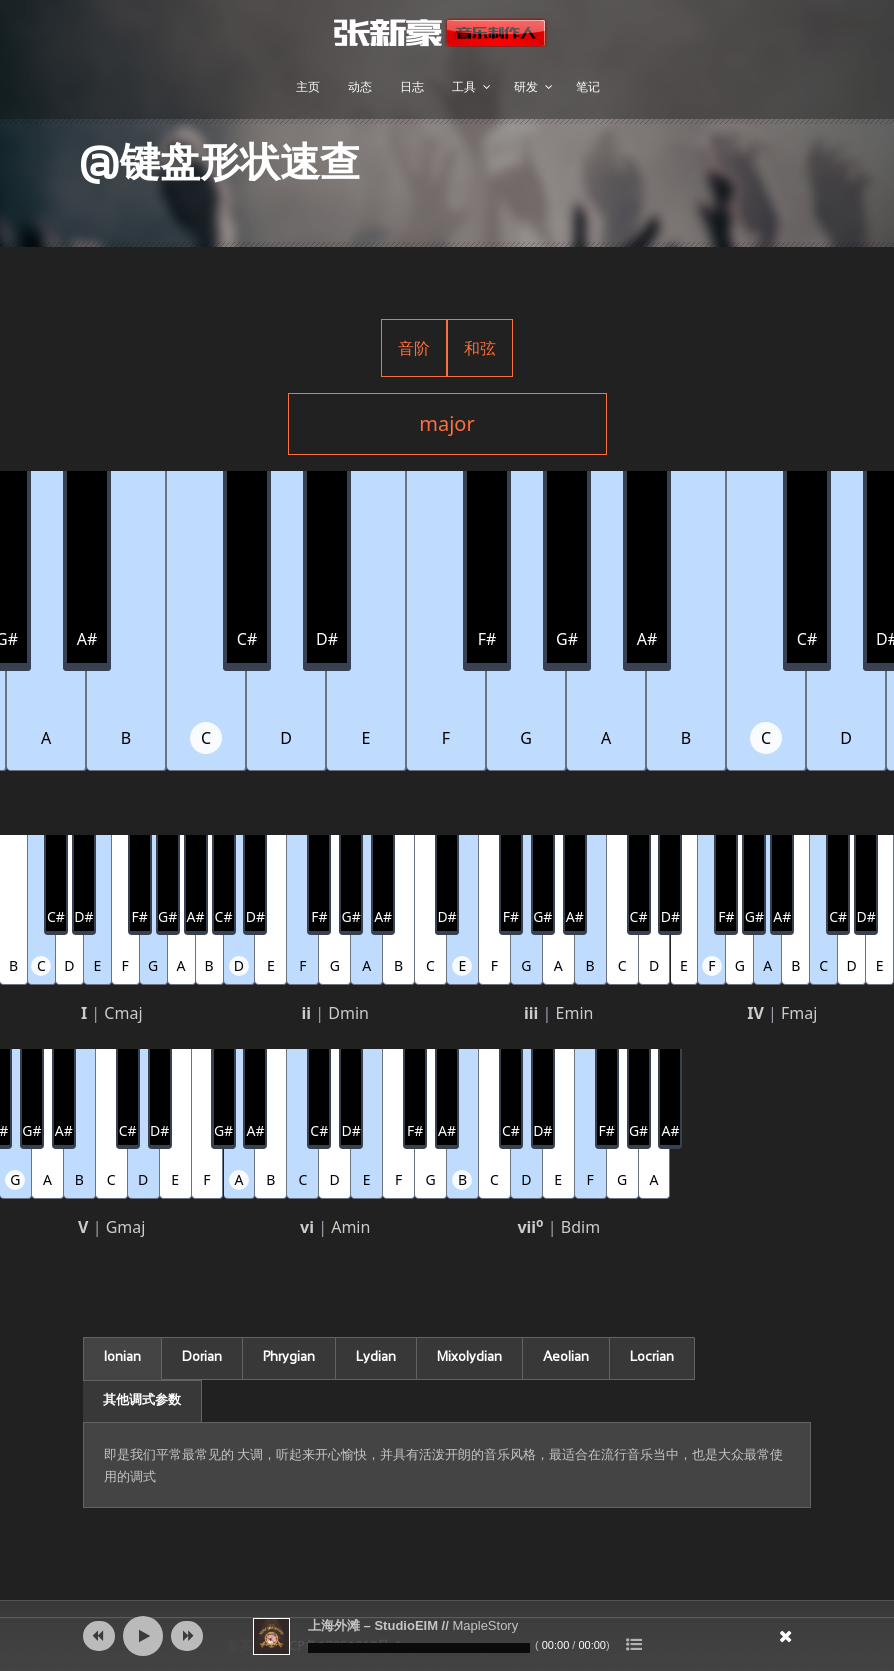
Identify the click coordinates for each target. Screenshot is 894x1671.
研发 (526, 86)
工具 (464, 86)
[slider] (419, 1648)
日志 (412, 86)
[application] (447, 1636)
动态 (360, 86)
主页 (308, 86)
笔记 (588, 86)
